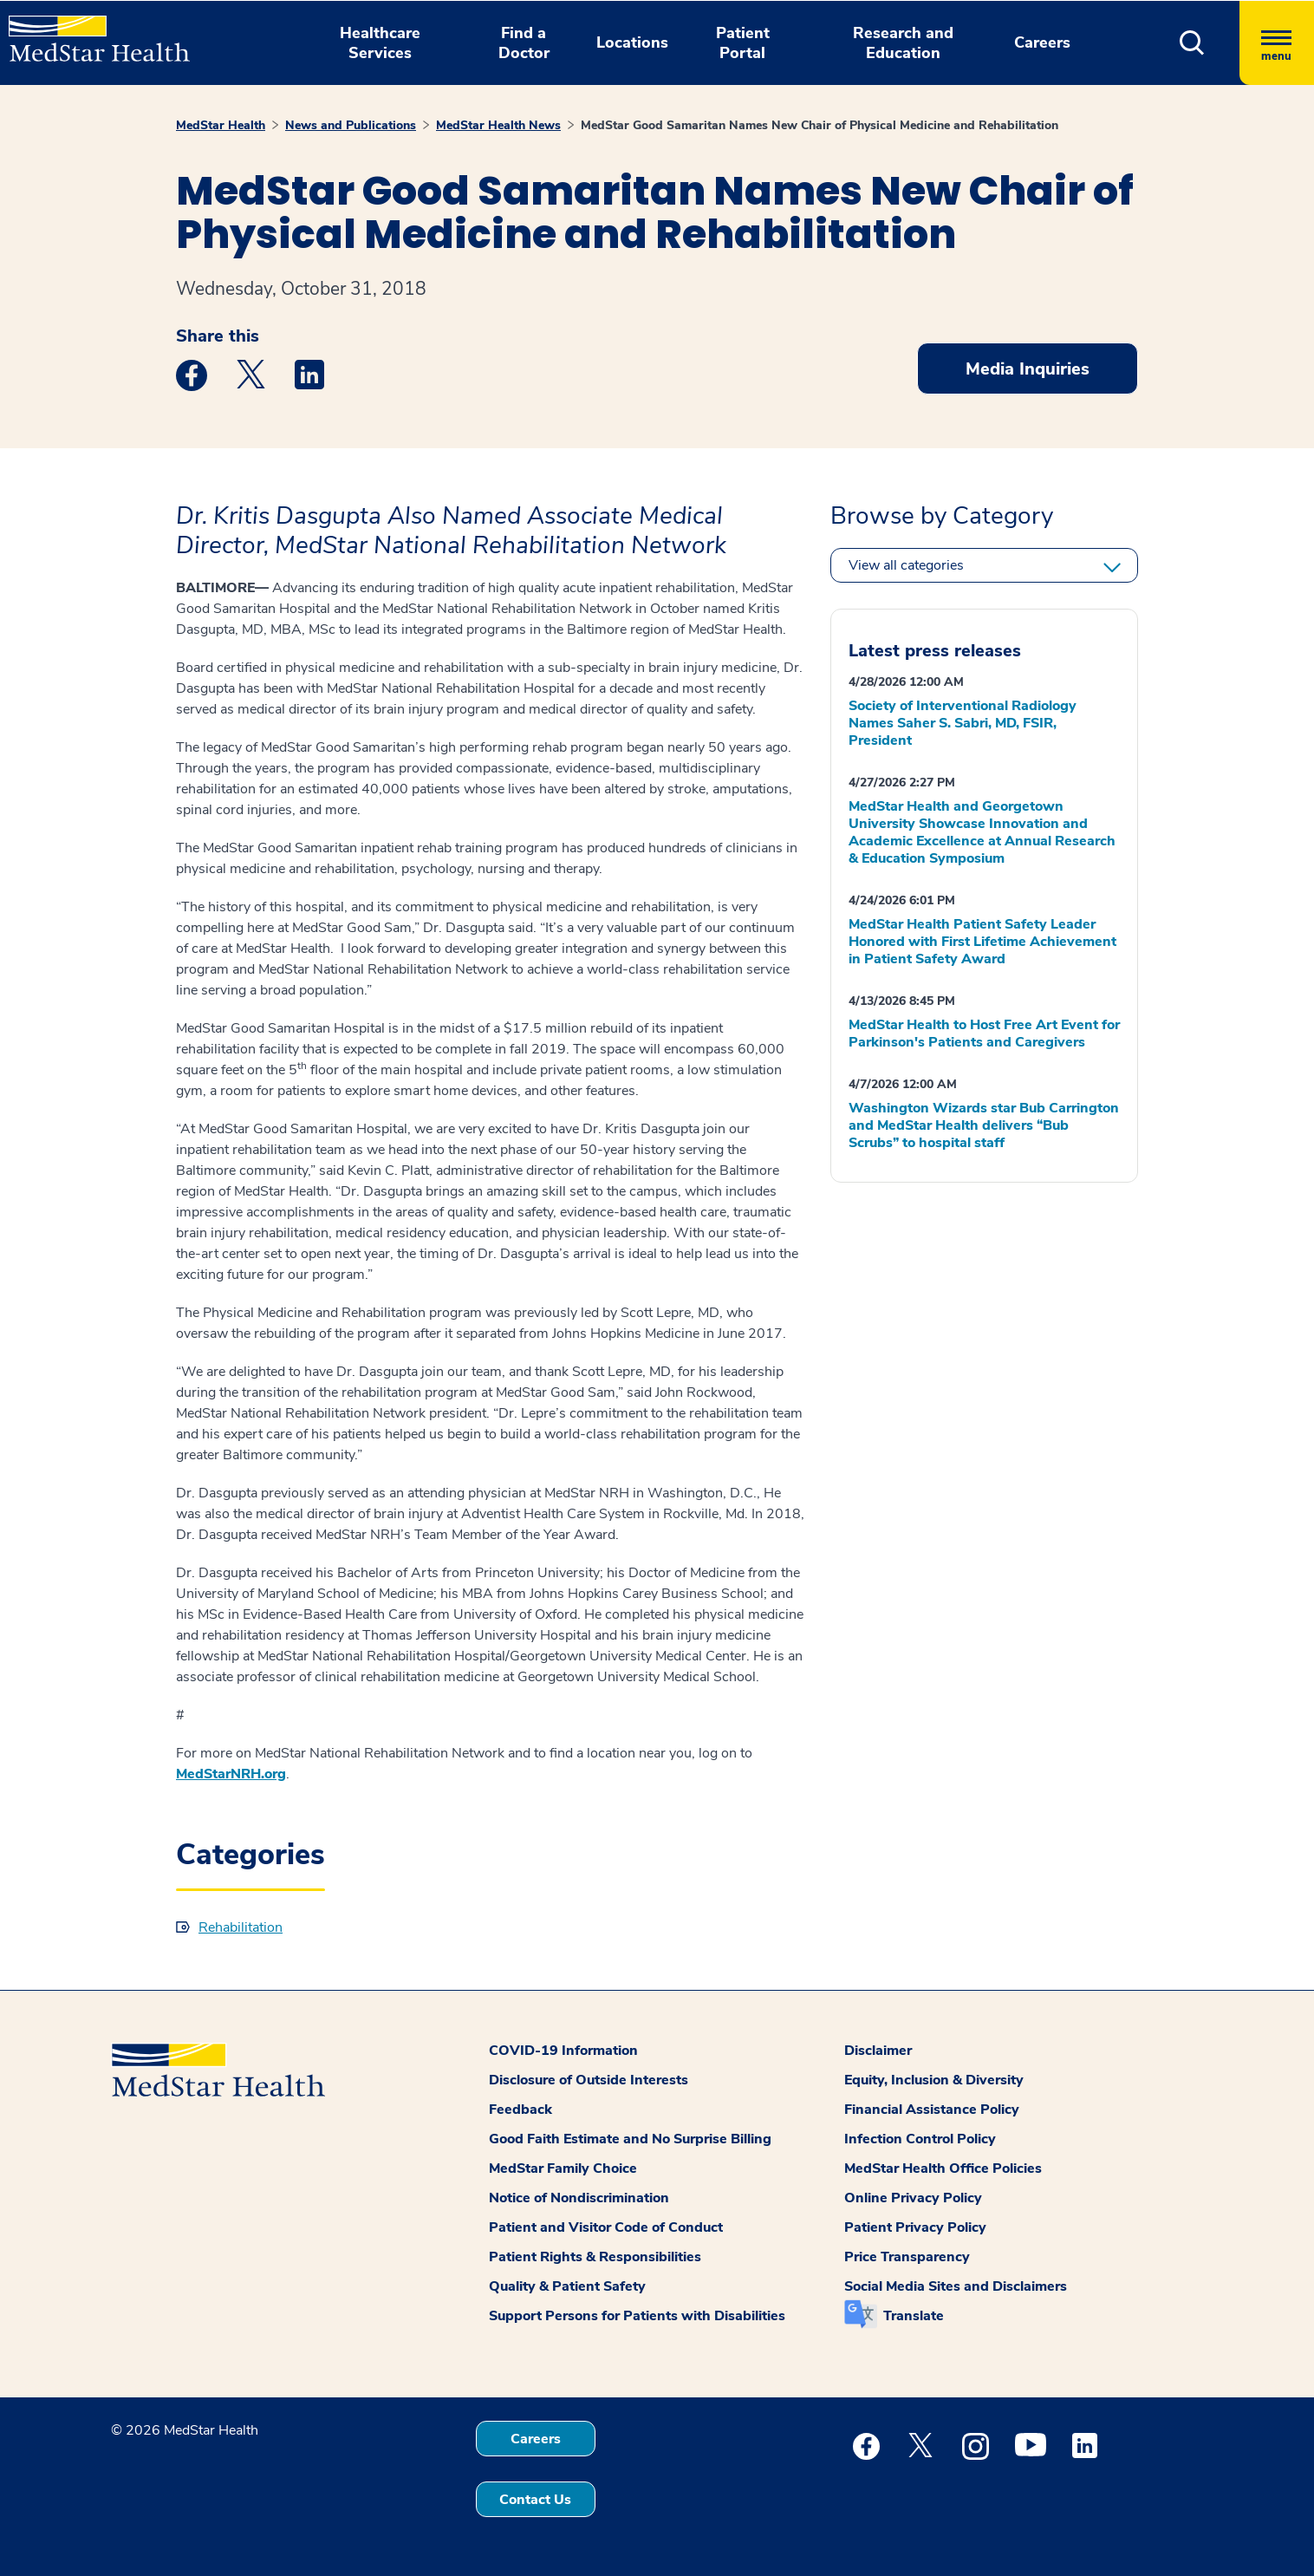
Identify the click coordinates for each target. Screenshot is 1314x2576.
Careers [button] (1042, 42)
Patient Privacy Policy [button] (915, 2227)
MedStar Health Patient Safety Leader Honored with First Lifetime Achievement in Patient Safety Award (982, 942)
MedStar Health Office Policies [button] (943, 2168)
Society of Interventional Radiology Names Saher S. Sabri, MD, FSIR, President (963, 723)
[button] (1192, 43)
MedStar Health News (498, 125)
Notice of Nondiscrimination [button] (579, 2198)
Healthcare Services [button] (380, 43)
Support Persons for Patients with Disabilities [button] (637, 2315)
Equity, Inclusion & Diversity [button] (934, 2080)
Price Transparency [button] (907, 2256)
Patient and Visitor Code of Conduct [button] (606, 2227)
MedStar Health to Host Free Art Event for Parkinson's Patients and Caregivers (984, 1033)
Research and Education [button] (903, 43)
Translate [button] (913, 2315)
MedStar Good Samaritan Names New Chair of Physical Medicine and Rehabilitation (819, 125)
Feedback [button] (520, 2109)
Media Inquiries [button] (1028, 369)
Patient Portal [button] (743, 43)
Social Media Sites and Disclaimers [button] (955, 2286)
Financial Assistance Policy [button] (931, 2109)
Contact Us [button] (535, 2499)
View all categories (906, 565)
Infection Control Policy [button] (920, 2139)
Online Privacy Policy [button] (913, 2198)
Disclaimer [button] (878, 2050)
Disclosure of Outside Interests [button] (588, 2080)
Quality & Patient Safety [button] (567, 2286)
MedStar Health (220, 125)
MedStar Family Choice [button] (563, 2168)
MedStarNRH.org (231, 1774)
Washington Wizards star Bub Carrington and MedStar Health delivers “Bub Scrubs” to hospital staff (984, 1125)
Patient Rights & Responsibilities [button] (595, 2256)
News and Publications (350, 125)
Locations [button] (632, 42)
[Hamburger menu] (1276, 43)
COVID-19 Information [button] (563, 2050)
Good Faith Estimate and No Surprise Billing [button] (630, 2139)
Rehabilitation (240, 1927)
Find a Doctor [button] (524, 43)
